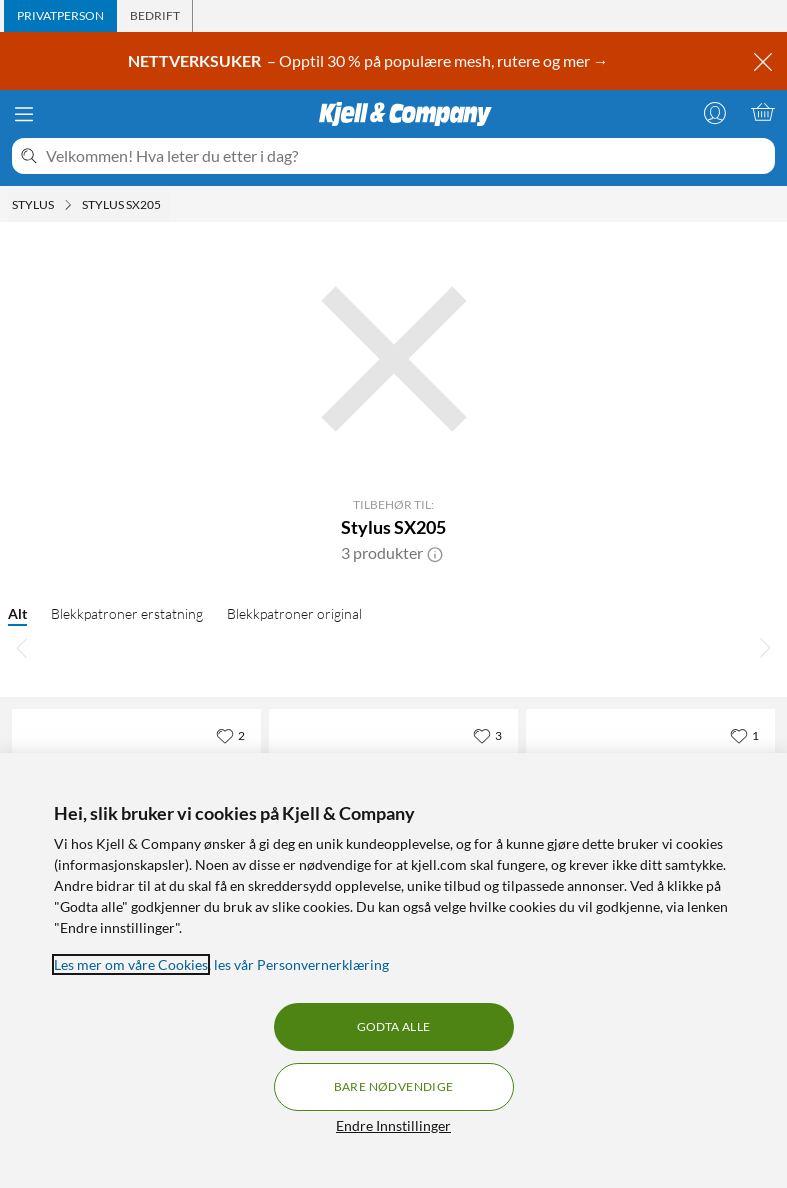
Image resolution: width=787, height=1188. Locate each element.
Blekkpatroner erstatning (127, 613)
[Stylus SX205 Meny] (167, 205)
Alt (17, 613)
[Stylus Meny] (68, 205)
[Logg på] (715, 112)
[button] (435, 553)
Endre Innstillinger (393, 1125)
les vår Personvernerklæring (301, 964)
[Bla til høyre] (765, 647)
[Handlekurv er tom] (763, 112)
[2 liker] (230, 735)
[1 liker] (744, 735)
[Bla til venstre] (22, 647)
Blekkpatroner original (294, 613)
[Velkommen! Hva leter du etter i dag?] (406, 156)
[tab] (60, 16)
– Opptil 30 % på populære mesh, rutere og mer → (370, 60)
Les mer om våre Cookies (131, 964)
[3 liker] (487, 735)
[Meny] (24, 114)
